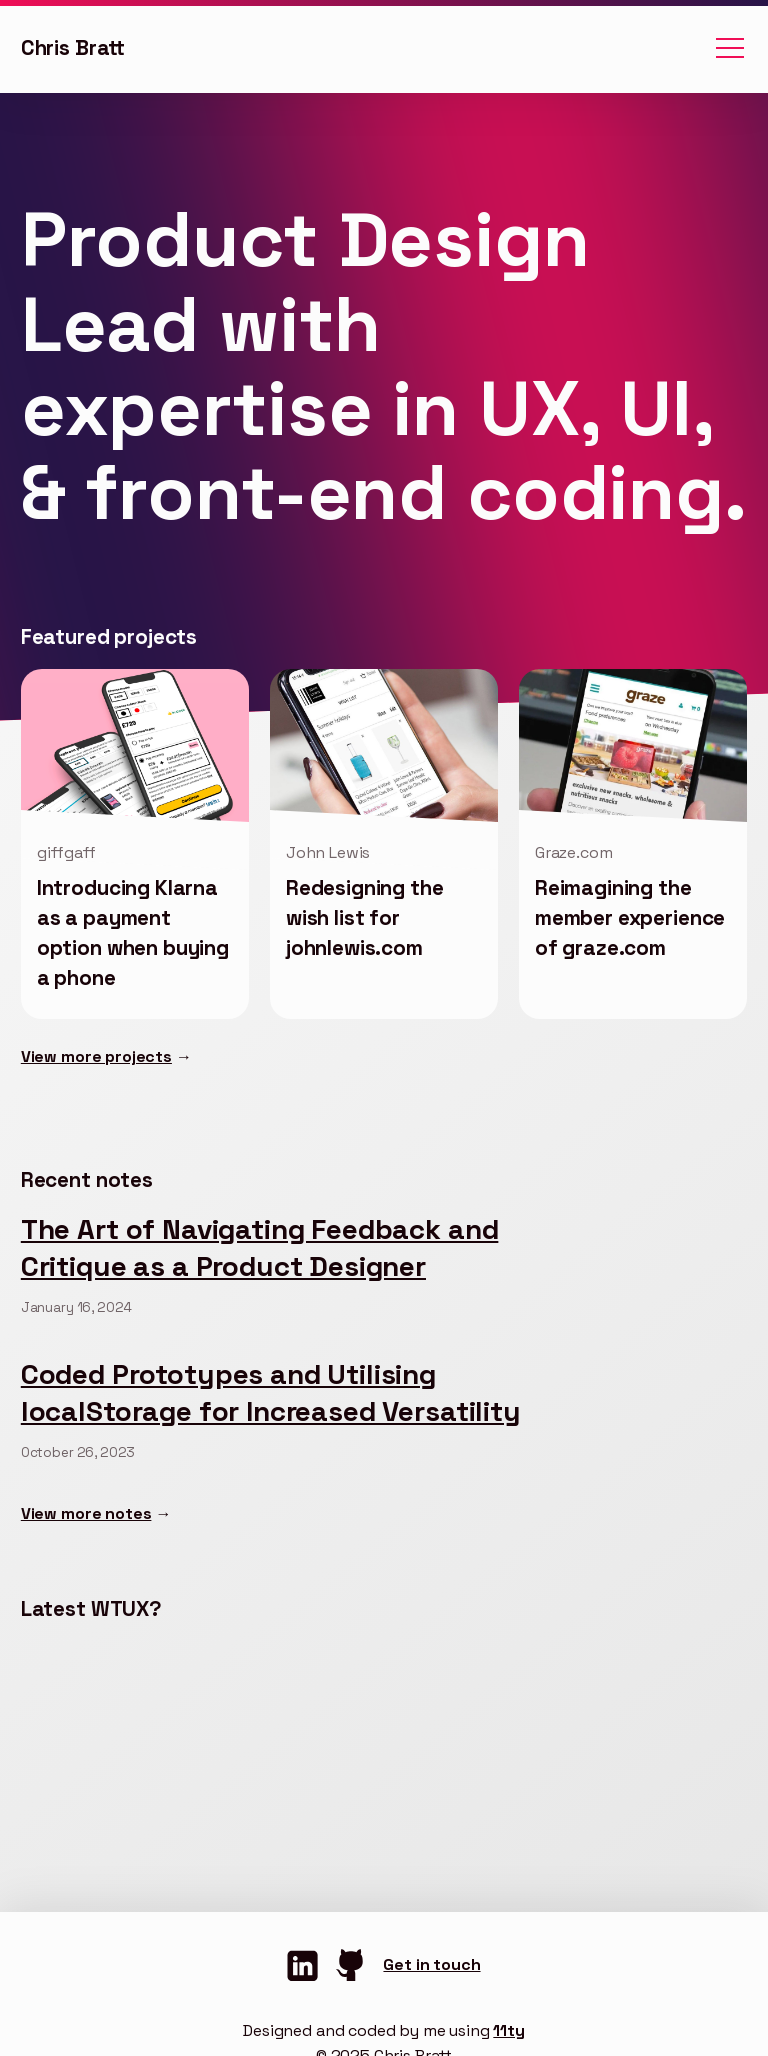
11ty (508, 2030)
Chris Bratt (73, 48)
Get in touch (431, 1964)
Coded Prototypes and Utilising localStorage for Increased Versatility (271, 1392)
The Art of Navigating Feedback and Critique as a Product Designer (260, 1247)
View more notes (86, 1513)
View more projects (96, 1056)
